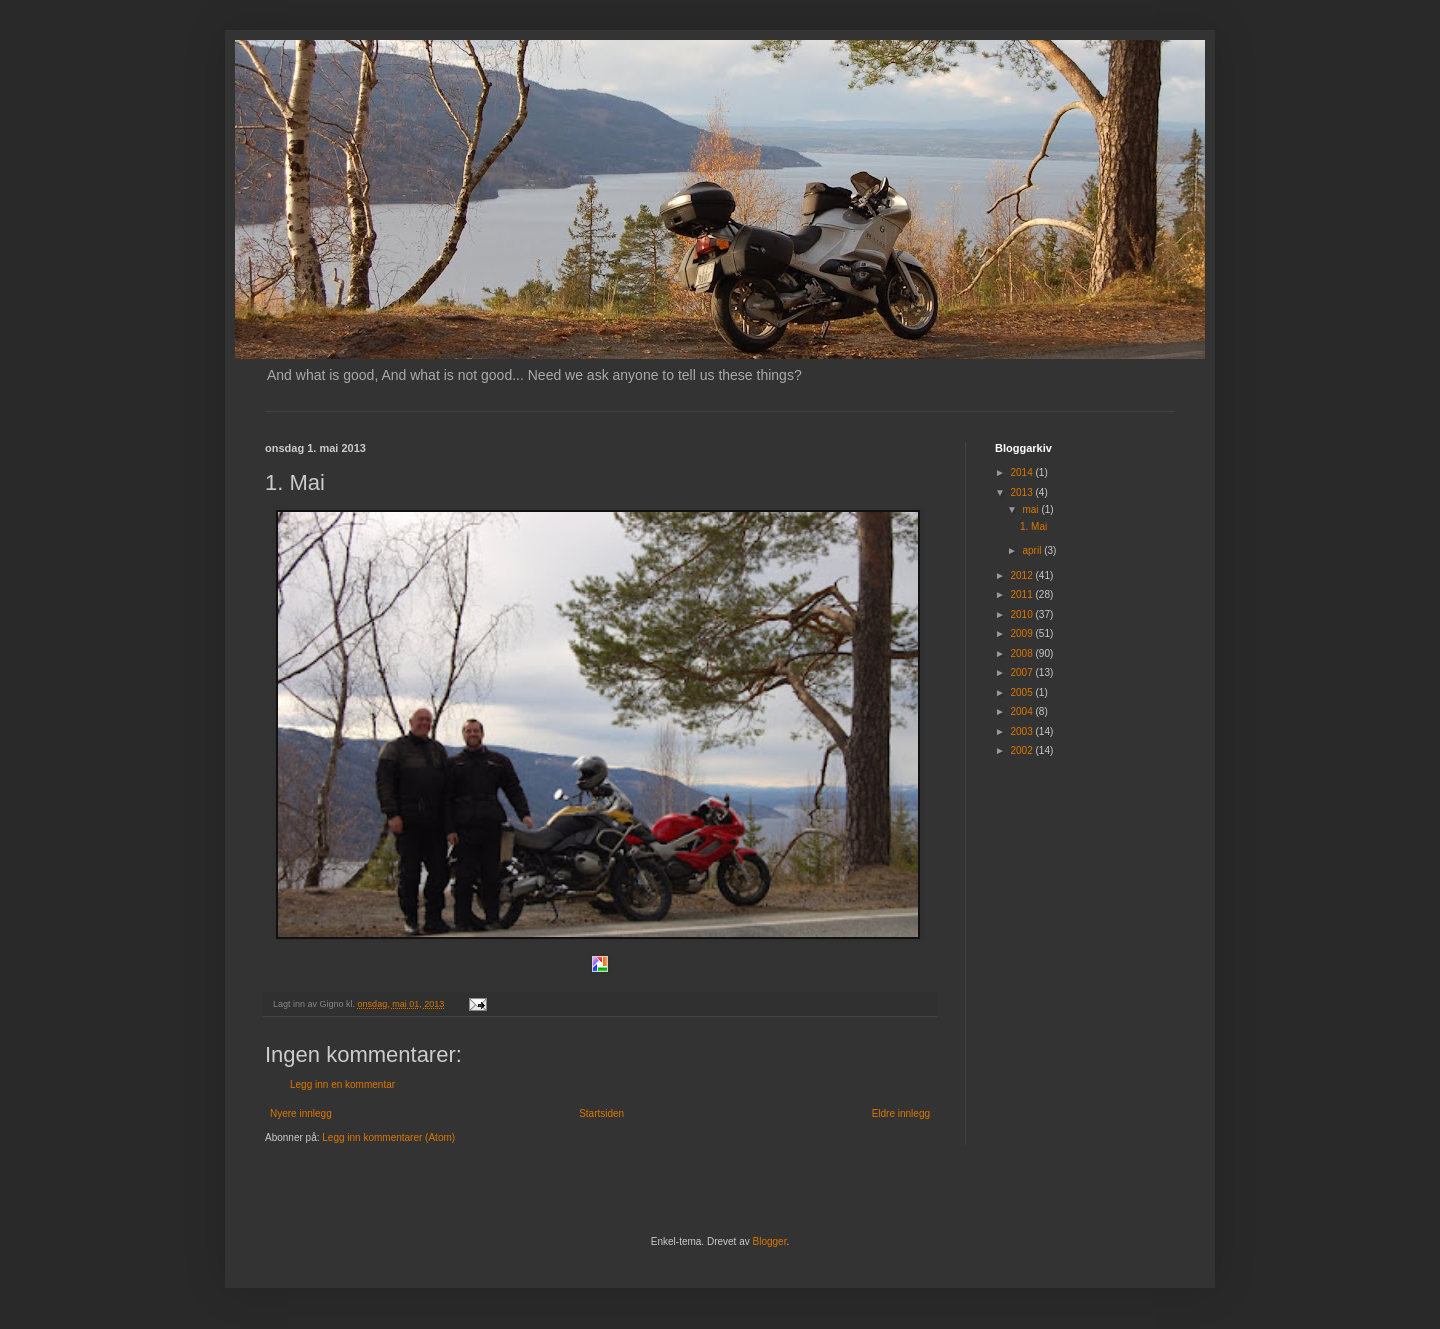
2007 (1022, 672)
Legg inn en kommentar (342, 1084)
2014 (1022, 472)
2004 (1022, 711)
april (1033, 550)
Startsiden (601, 1113)
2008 (1022, 653)
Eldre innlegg (901, 1113)
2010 (1022, 614)
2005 (1022, 692)
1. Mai (1033, 526)
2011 (1022, 594)
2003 (1022, 731)
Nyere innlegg (301, 1113)
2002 (1022, 750)
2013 (1022, 492)
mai (1031, 509)
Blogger (770, 1241)
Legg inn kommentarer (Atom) (388, 1137)
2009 (1022, 633)
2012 (1022, 575)
